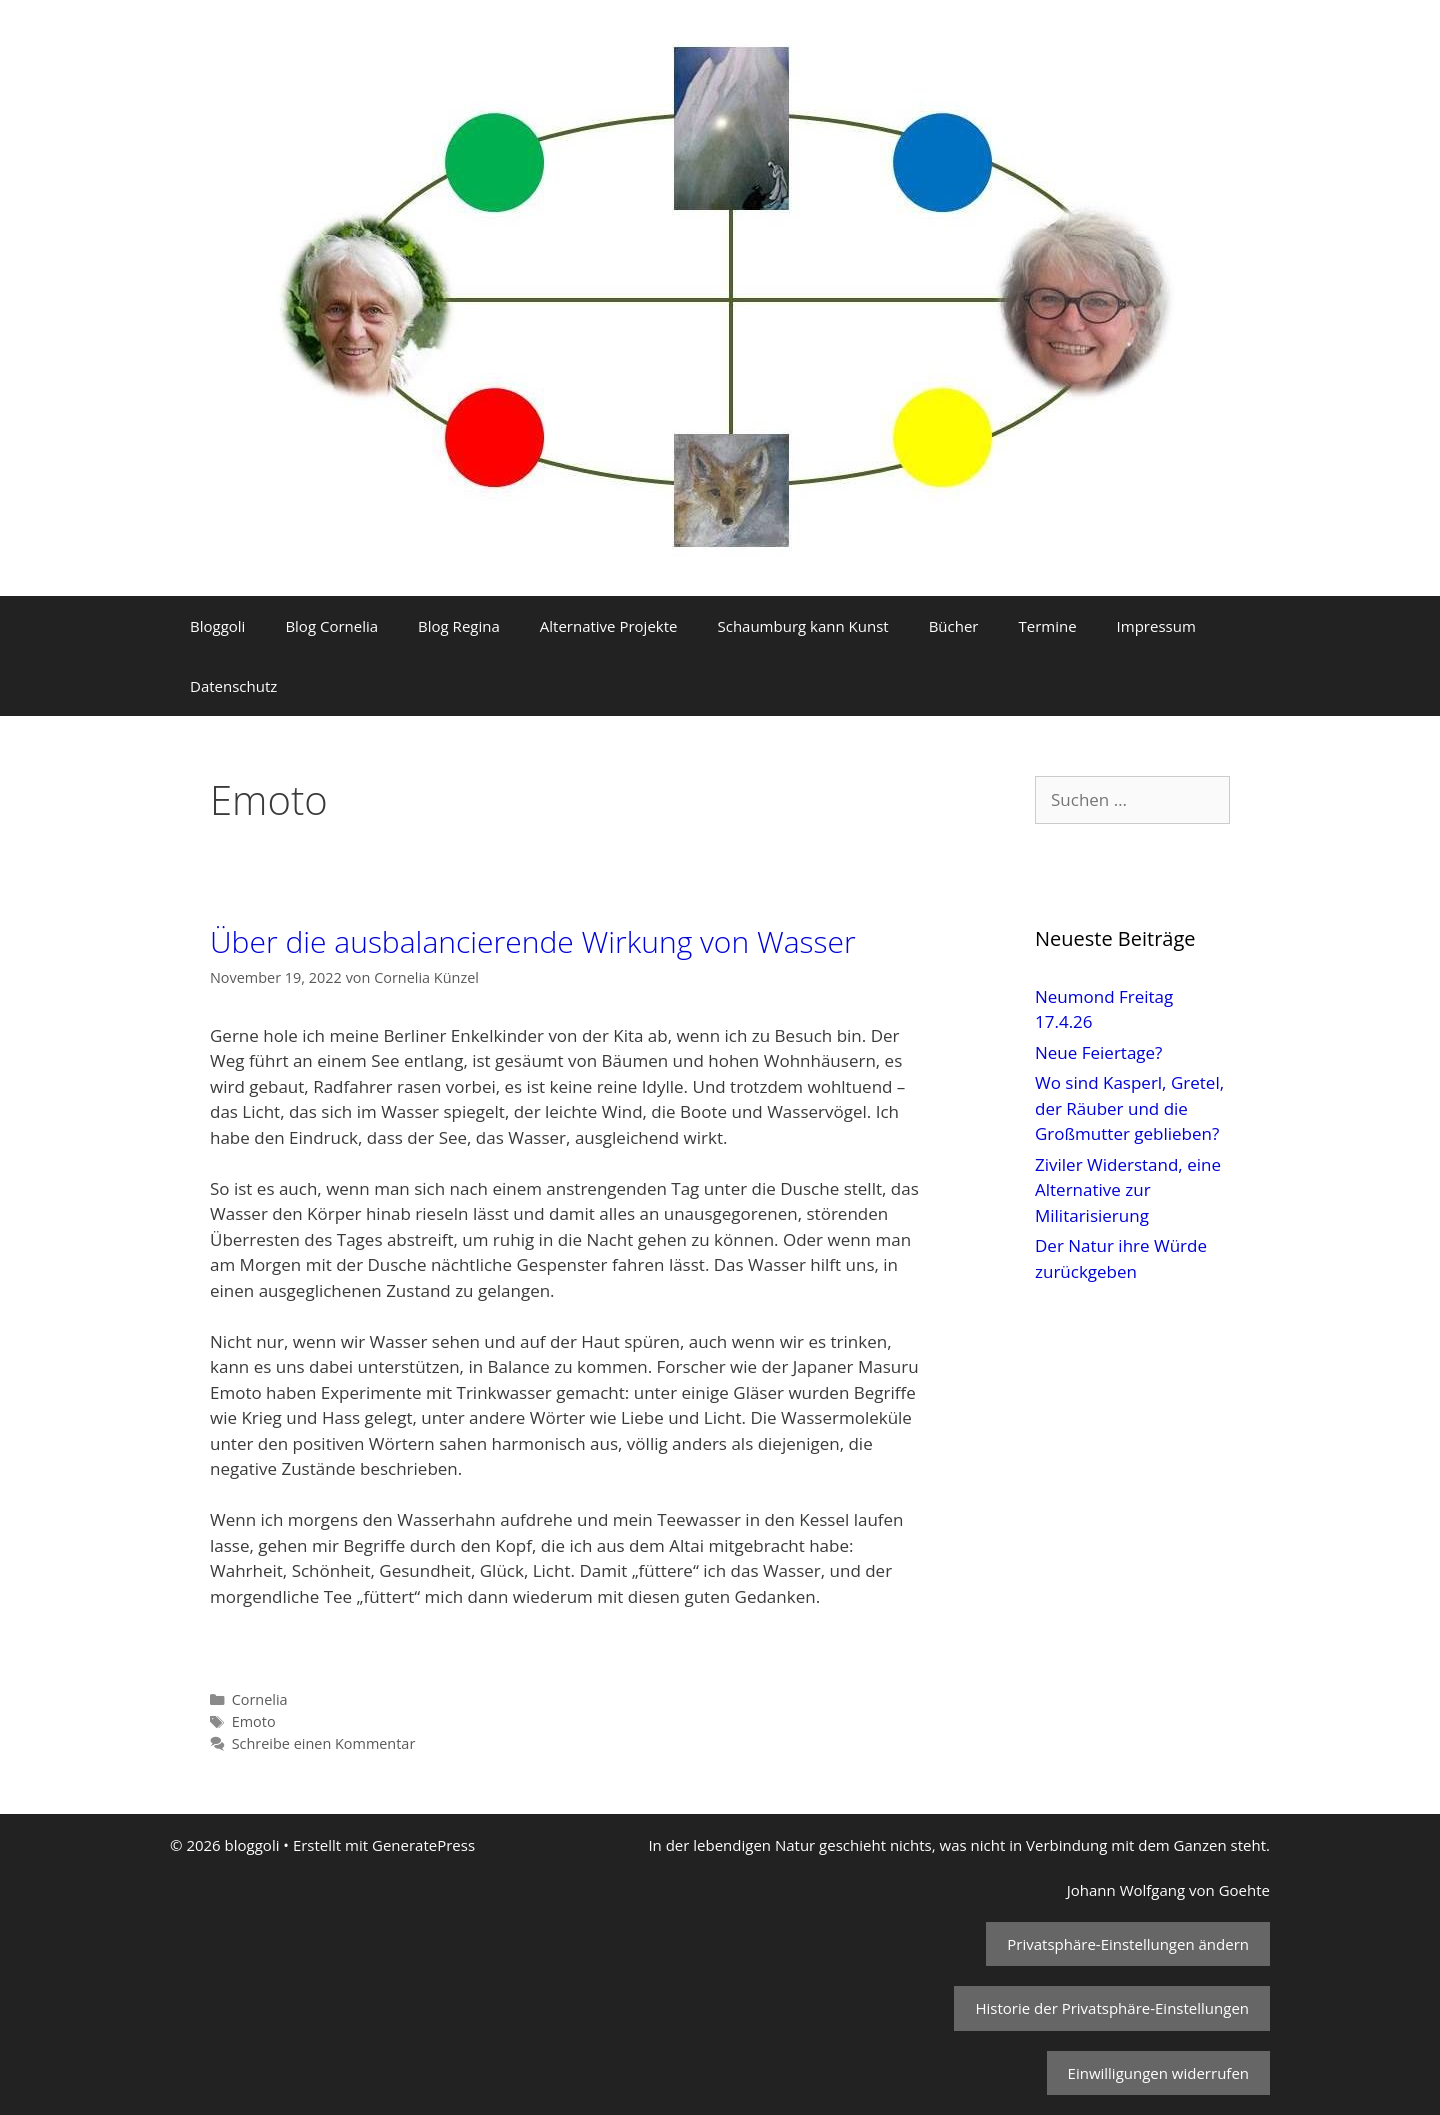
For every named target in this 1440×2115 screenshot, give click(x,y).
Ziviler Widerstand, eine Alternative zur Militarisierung (1128, 1190)
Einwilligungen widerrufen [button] (1158, 2073)
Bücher (954, 626)
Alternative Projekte (609, 626)
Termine (1047, 626)
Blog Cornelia (331, 626)
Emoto (254, 1721)
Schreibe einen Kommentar (324, 1743)
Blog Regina (459, 626)
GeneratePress (423, 1845)
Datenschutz (233, 686)
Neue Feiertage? (1098, 1052)
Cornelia (260, 1699)
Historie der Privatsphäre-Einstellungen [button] (1112, 2008)
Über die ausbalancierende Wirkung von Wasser (533, 941)
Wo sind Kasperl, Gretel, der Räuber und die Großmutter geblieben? (1129, 1108)
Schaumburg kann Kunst (802, 626)
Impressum (1156, 626)
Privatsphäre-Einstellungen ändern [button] (1128, 1944)
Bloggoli (217, 626)
